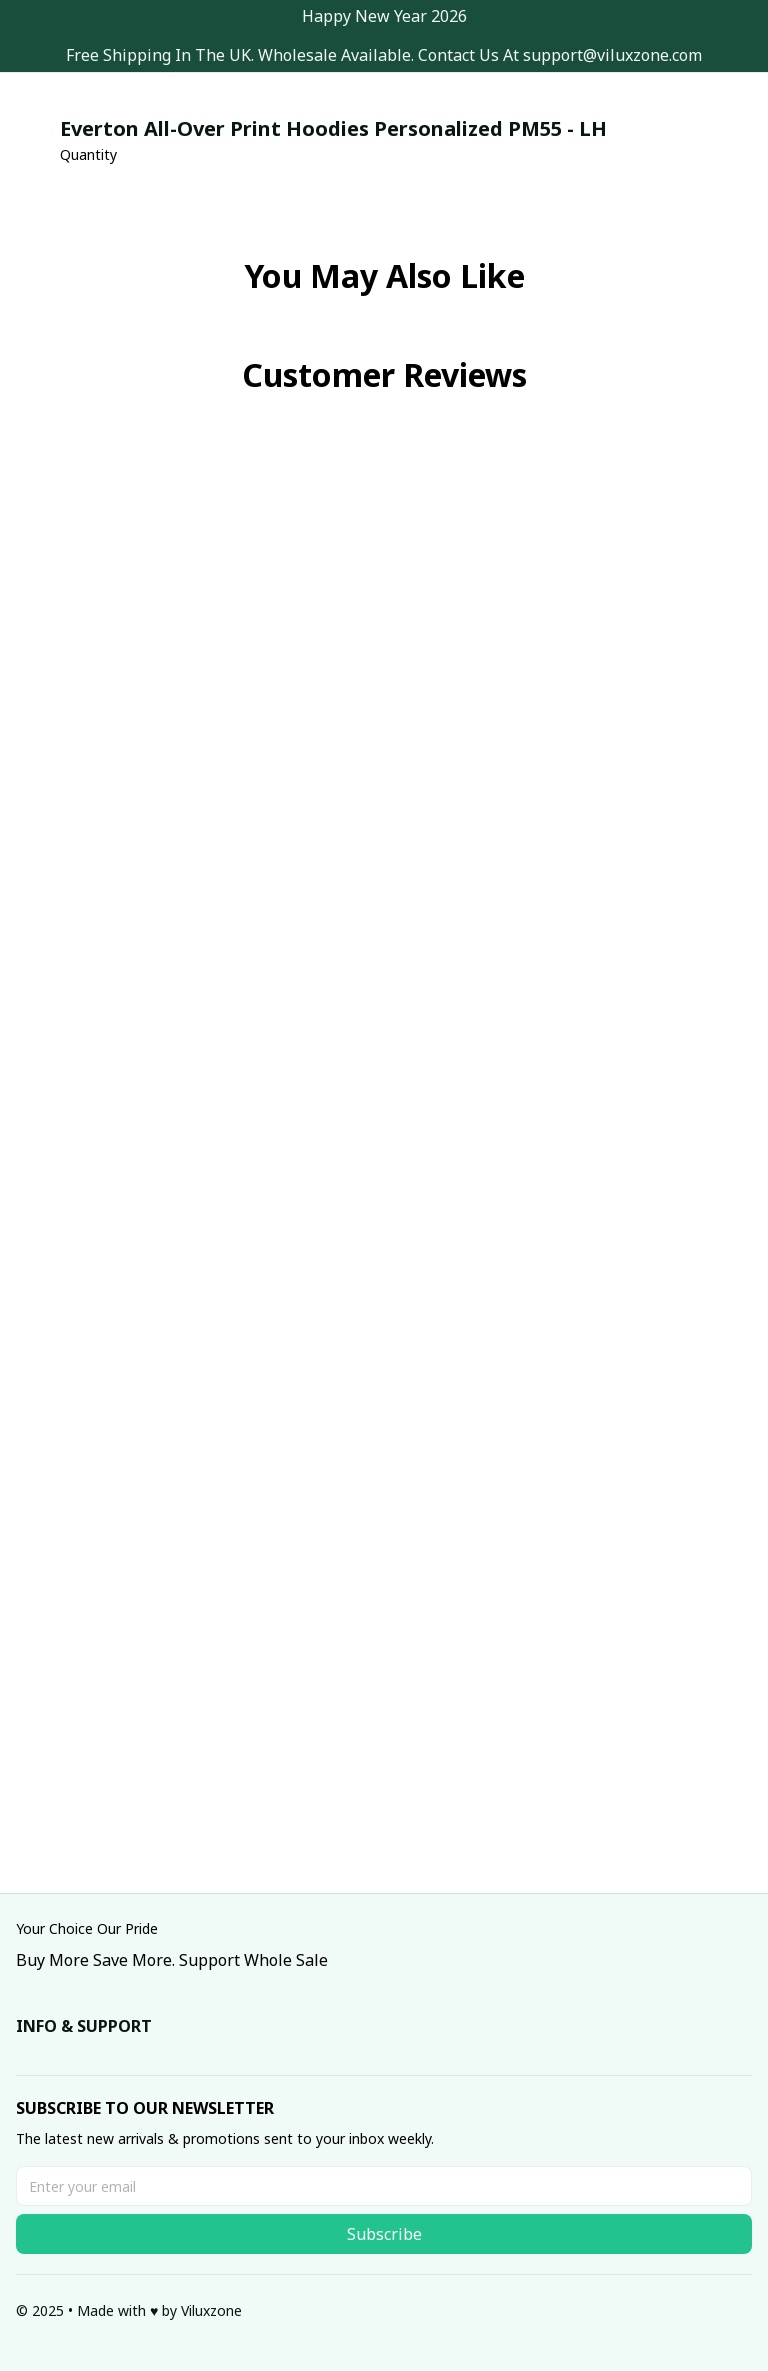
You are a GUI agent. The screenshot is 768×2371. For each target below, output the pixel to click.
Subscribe (384, 2234)
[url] (612, 55)
